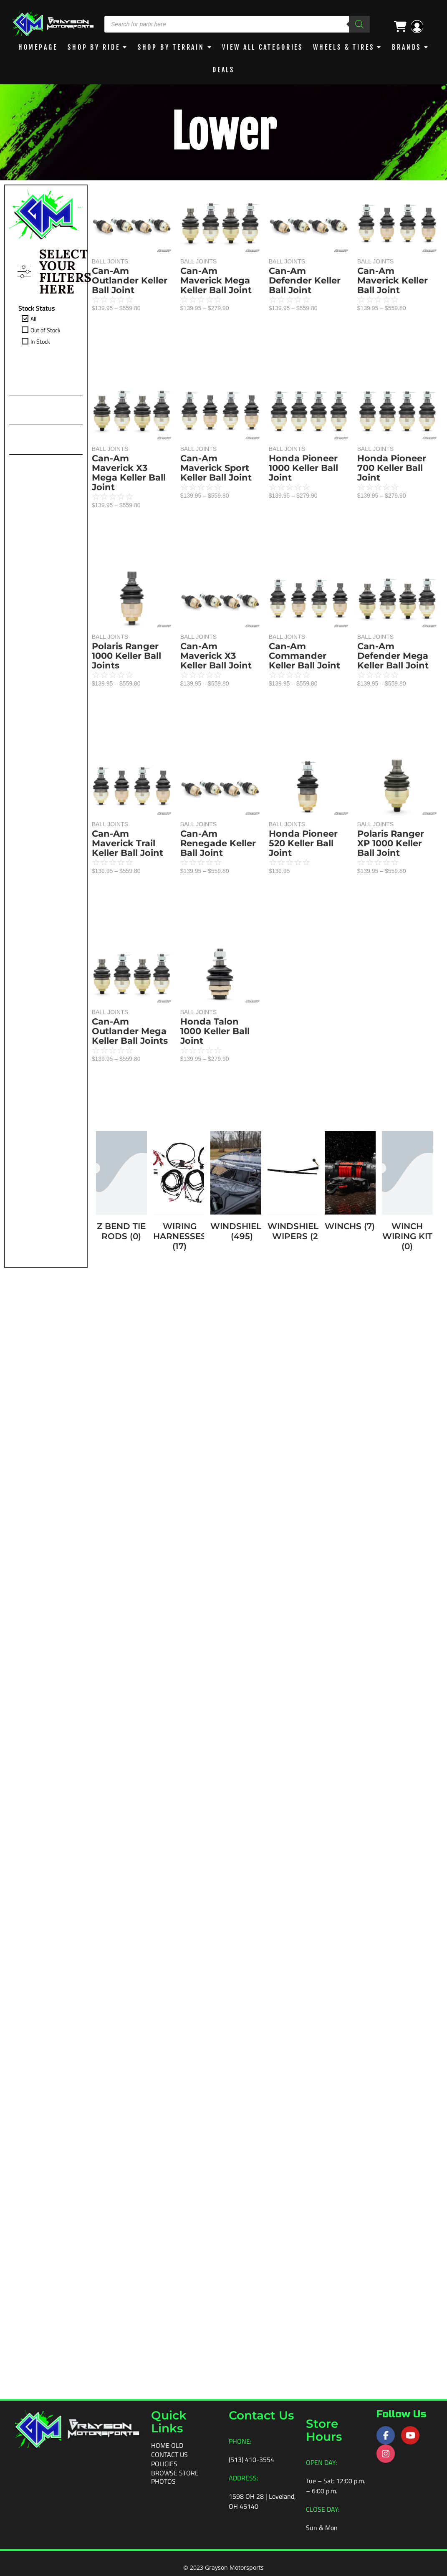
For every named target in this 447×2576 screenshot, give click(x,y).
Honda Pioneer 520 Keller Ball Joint (126, 1593)
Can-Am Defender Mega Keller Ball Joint (388, 686)
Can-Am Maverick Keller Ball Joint (387, 290)
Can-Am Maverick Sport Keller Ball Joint (221, 478)
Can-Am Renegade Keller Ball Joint (223, 874)
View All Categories (262, 47)
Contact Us (169, 2454)
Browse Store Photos (175, 2477)
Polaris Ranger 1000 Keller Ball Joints (126, 1031)
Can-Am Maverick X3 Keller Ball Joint (221, 676)
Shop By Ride (94, 47)
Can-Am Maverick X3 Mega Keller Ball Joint (129, 660)
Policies (164, 2463)
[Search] (359, 24)
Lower (223, 132)
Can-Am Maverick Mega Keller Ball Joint (221, 280)
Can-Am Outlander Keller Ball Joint (129, 280)
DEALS (223, 70)
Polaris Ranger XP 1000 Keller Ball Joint (385, 884)
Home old (167, 2445)
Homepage (38, 47)
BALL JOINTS (110, 261)
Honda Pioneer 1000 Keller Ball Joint (126, 843)
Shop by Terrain (171, 47)
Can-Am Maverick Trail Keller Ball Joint (127, 1406)
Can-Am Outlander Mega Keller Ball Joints (130, 1781)
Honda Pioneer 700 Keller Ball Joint (386, 488)
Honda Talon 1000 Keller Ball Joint (246, 1297)
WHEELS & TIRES (343, 47)
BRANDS (406, 47)
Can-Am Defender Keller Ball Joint (128, 467)
